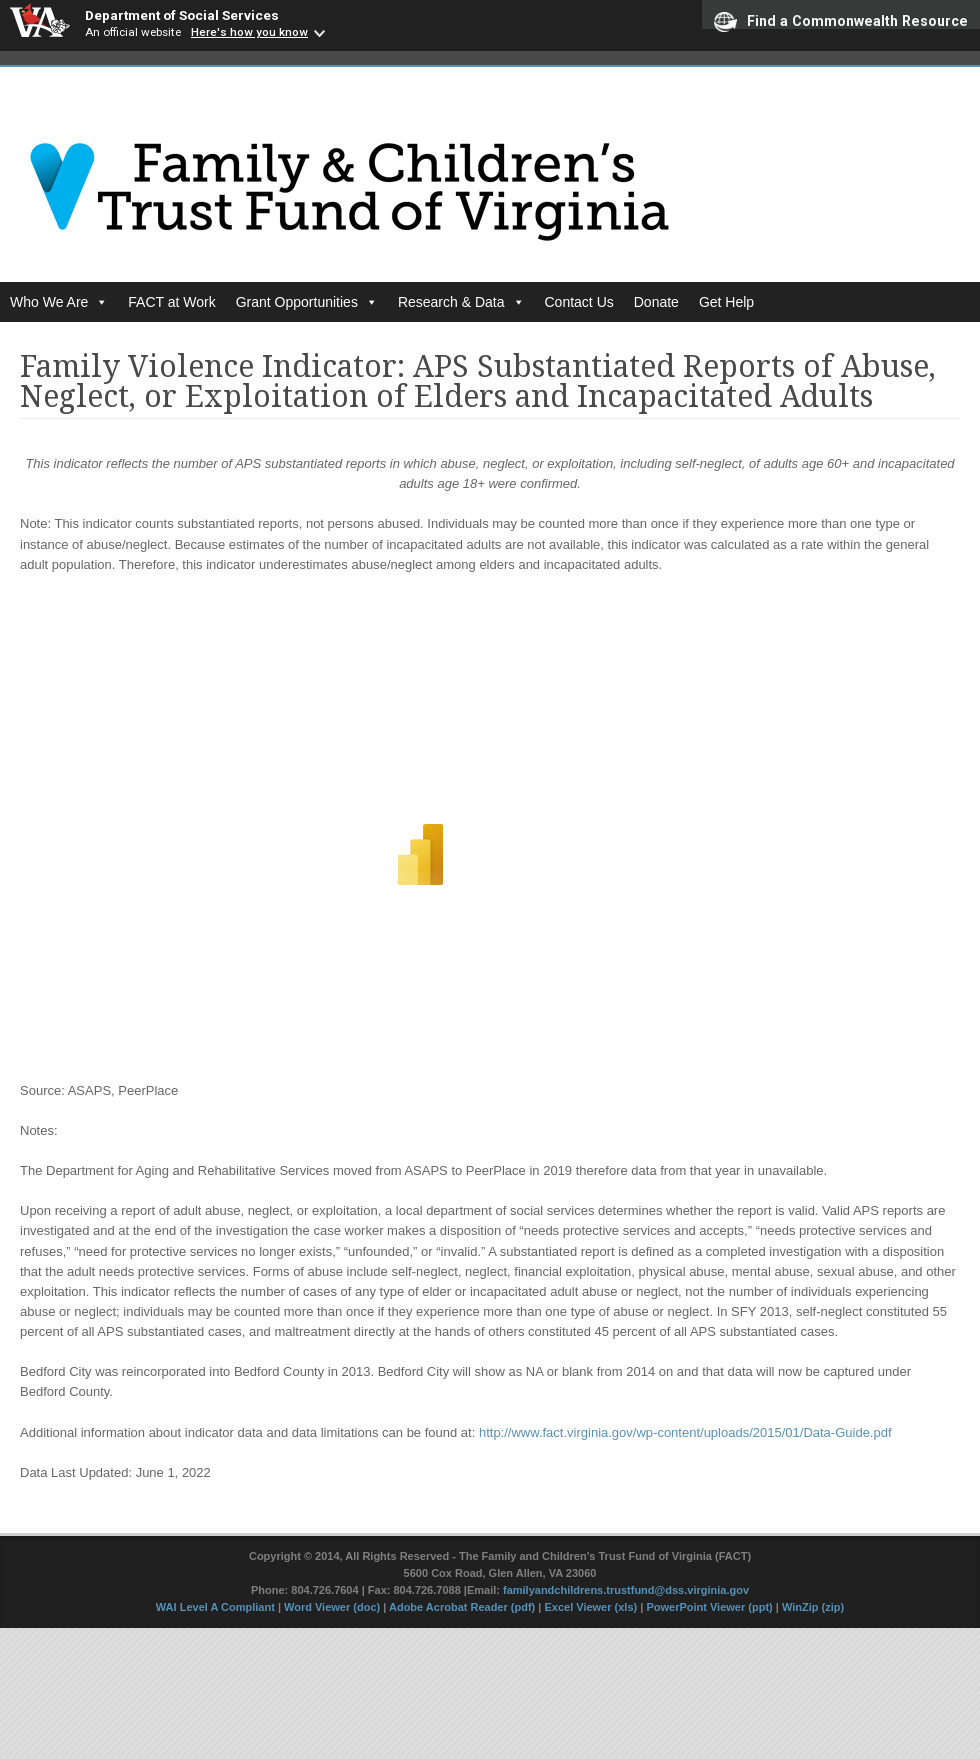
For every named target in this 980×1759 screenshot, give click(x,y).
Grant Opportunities (307, 302)
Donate (656, 302)
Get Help (726, 302)
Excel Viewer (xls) (590, 1607)
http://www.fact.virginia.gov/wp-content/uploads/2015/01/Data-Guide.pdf (685, 1432)
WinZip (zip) (813, 1607)
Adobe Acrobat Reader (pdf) (462, 1607)
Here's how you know (249, 32)
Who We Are (59, 302)
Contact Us (579, 302)
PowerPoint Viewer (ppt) (709, 1607)
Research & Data (461, 302)
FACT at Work (171, 302)
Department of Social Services (182, 15)
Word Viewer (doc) (332, 1607)
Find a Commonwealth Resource (841, 20)
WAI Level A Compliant (217, 1607)
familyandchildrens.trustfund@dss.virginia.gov (626, 1590)
